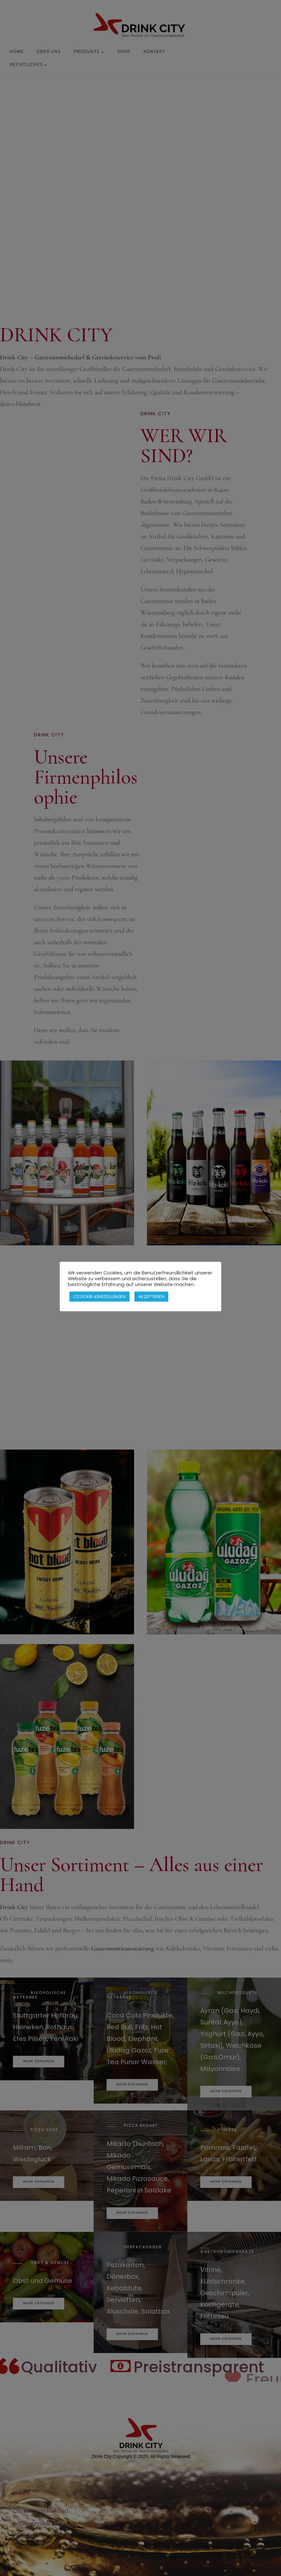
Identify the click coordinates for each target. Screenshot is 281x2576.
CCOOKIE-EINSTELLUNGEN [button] (99, 1293)
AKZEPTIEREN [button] (151, 1293)
